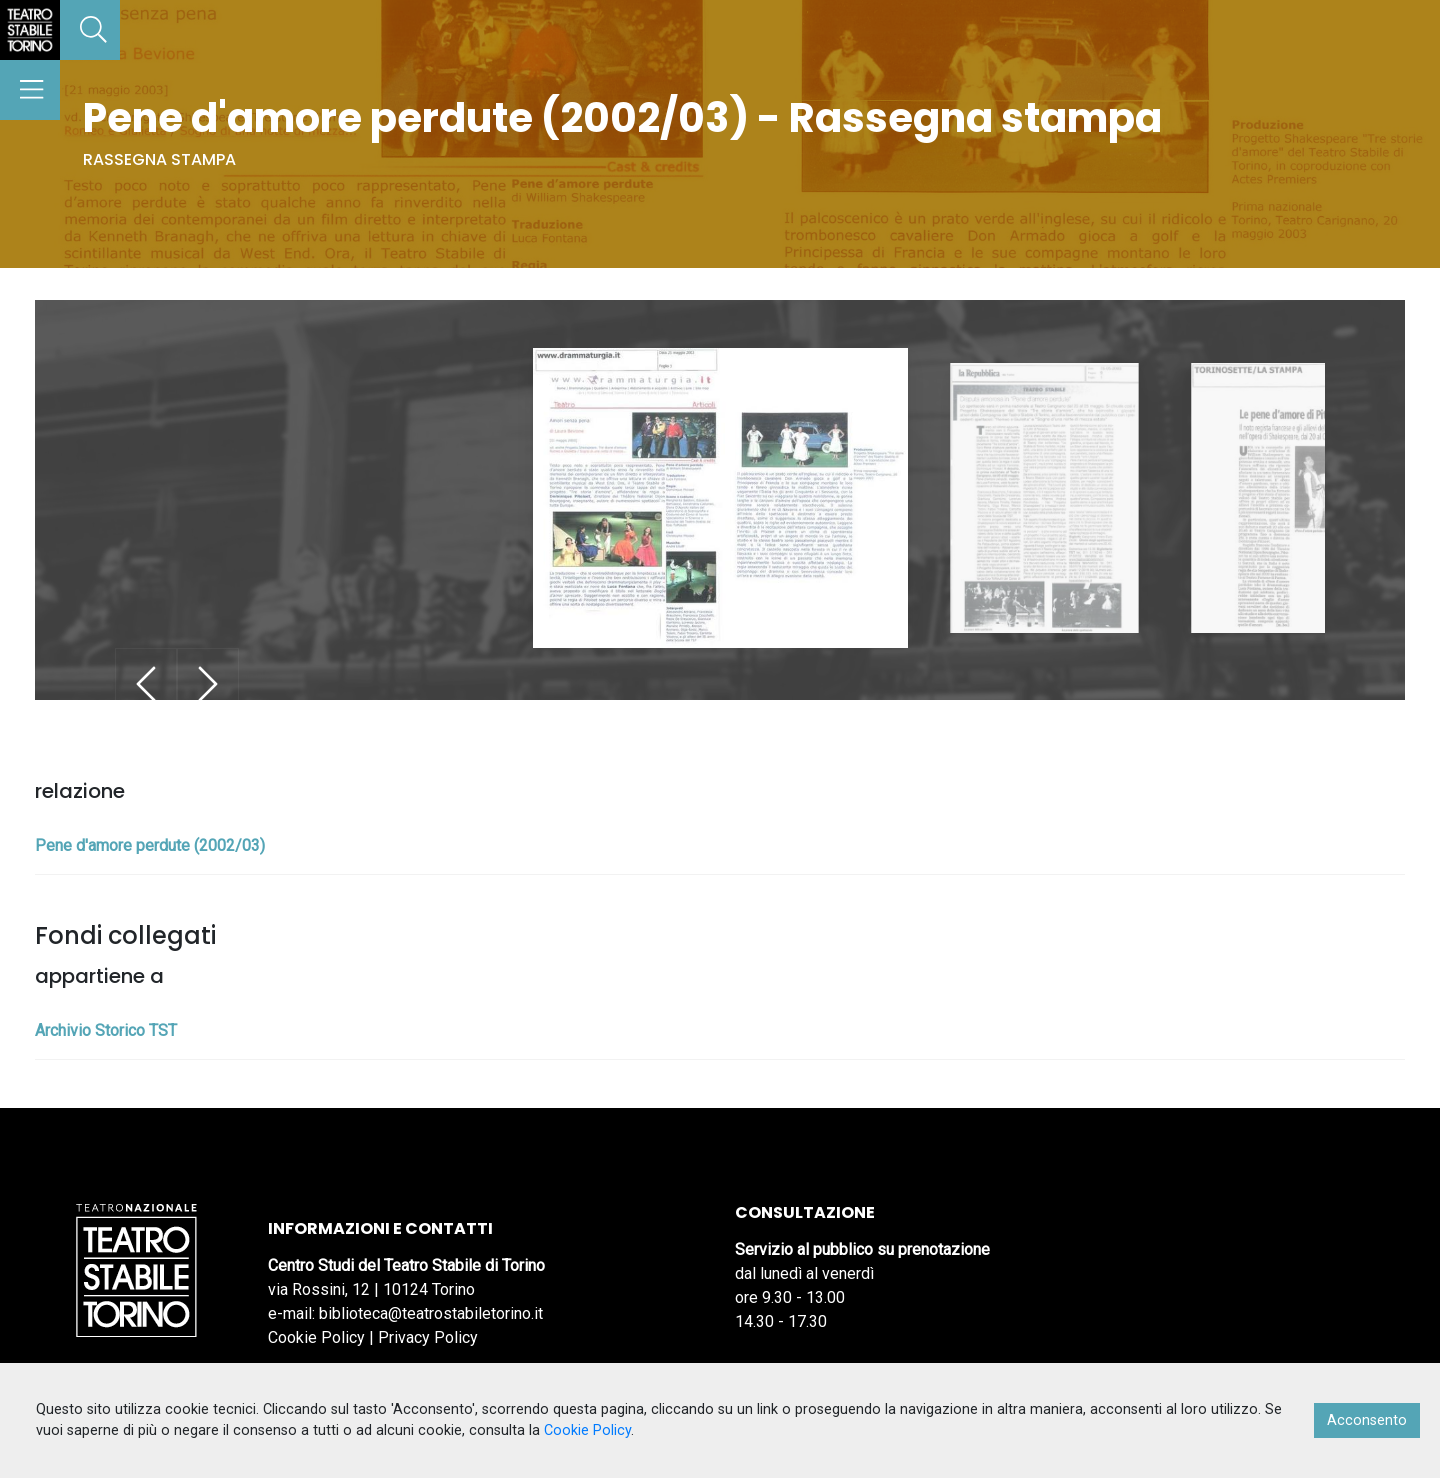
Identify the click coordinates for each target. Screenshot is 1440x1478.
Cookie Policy (316, 1337)
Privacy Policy (428, 1337)
